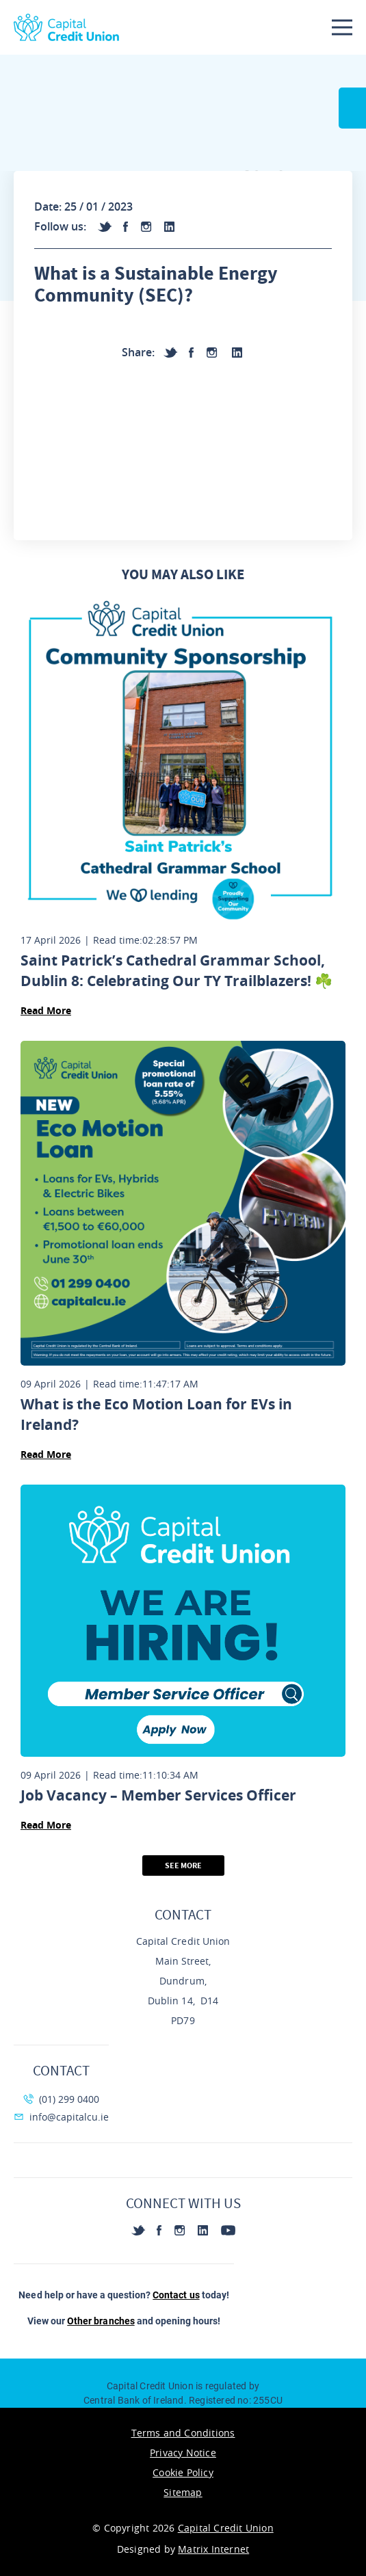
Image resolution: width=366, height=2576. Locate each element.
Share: (138, 352)
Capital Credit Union (226, 2527)
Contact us (176, 2294)
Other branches (100, 2320)
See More (183, 1865)
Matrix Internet (213, 2548)
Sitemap (183, 2492)
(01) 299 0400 (61, 2099)
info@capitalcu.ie (61, 2116)
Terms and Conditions (183, 2432)
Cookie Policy (183, 2472)
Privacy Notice (183, 2452)
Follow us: (60, 226)
